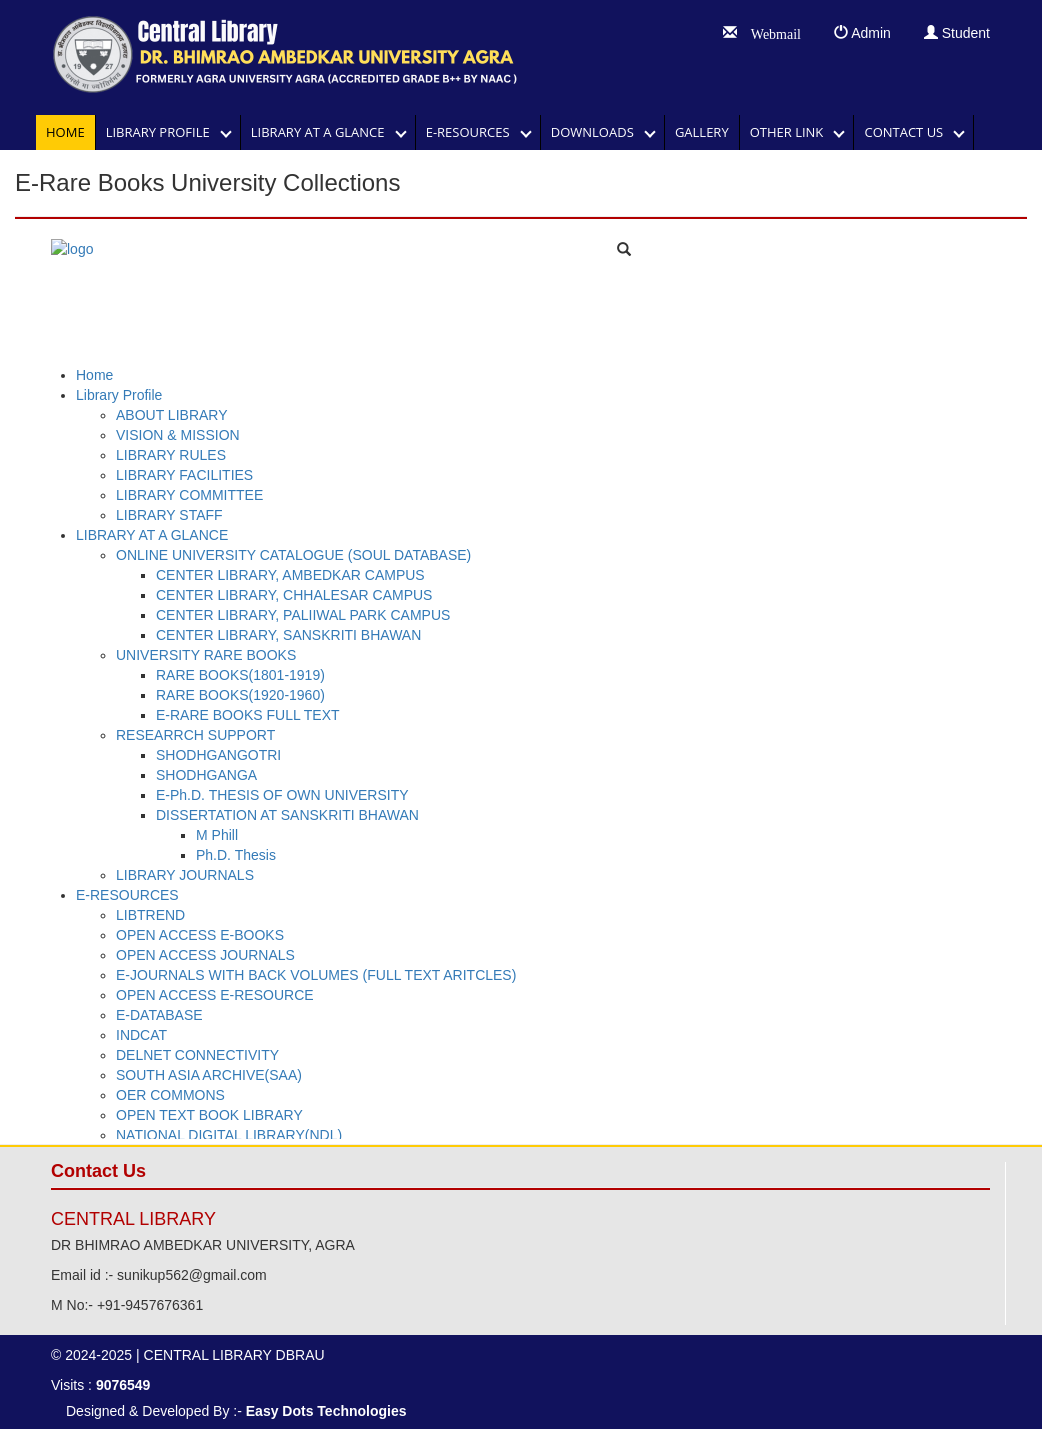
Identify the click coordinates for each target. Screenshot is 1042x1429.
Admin (862, 33)
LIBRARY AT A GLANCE (323, 132)
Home (65, 132)
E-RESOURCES (473, 132)
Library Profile (163, 132)
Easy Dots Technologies (326, 1411)
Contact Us (908, 132)
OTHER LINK (792, 132)
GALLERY (702, 132)
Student (957, 33)
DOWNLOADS (597, 132)
